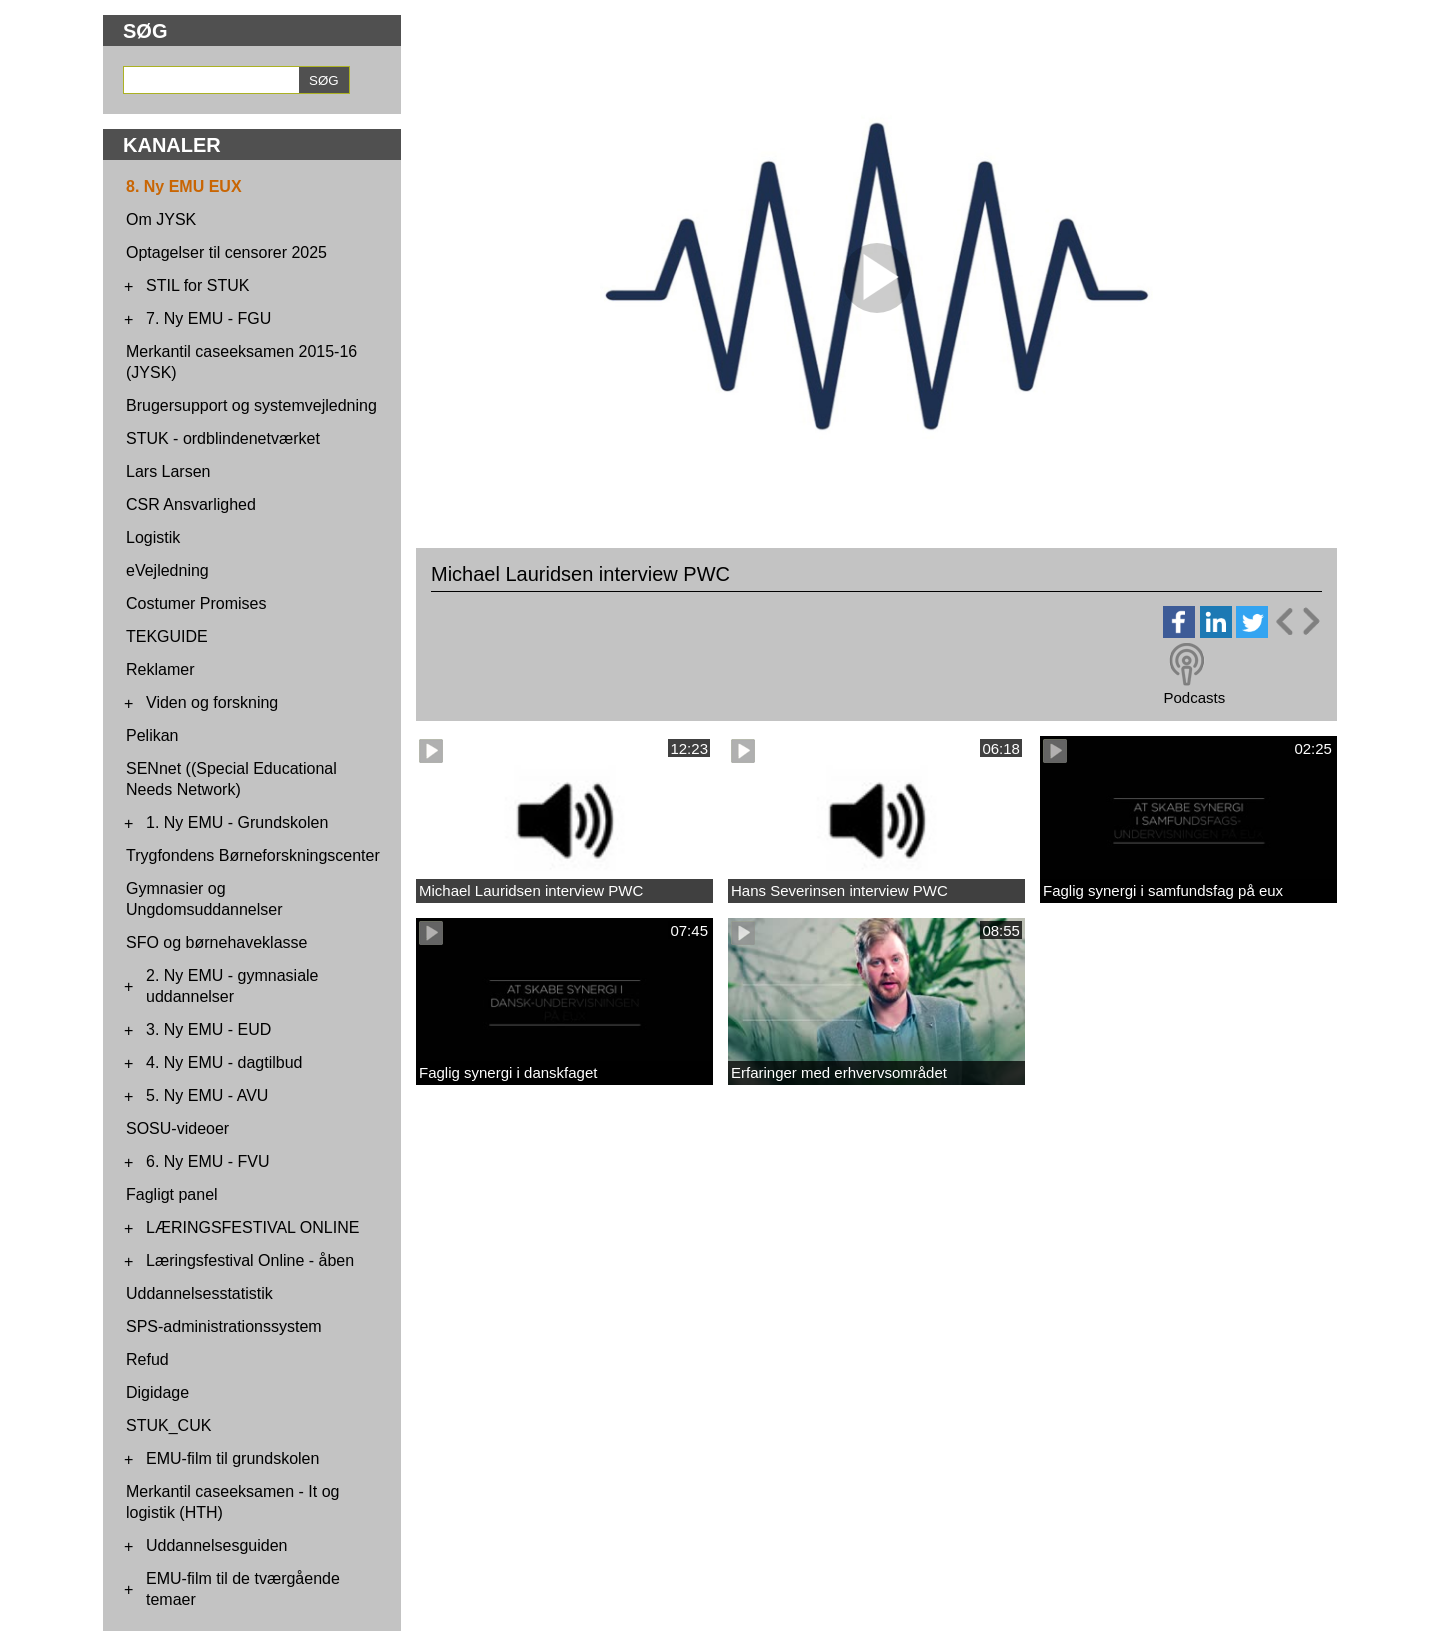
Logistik (153, 537)
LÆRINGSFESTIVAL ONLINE (252, 1227)
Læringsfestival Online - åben (250, 1260)
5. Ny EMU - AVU (207, 1095)
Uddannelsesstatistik (199, 1293)
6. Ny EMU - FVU (208, 1161)
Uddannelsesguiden (216, 1545)
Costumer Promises (196, 603)
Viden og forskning (212, 702)
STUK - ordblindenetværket (223, 438)
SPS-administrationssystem (224, 1326)
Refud (147, 1359)
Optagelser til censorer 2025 (226, 252)
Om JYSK (161, 219)
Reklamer (160, 669)
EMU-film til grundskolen (232, 1458)
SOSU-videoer (177, 1128)
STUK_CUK (168, 1425)
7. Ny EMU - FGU (208, 318)
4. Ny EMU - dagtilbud (224, 1062)
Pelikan (152, 735)
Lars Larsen (168, 471)
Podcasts (1194, 697)
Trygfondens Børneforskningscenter (253, 855)
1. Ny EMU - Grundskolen (237, 822)
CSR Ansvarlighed (191, 504)
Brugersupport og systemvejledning (251, 405)
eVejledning (167, 570)
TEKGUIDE (167, 636)
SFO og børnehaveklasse (216, 942)
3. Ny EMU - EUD (208, 1029)
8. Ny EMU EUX (184, 186)
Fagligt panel (172, 1194)
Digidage (157, 1392)
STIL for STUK (197, 285)
